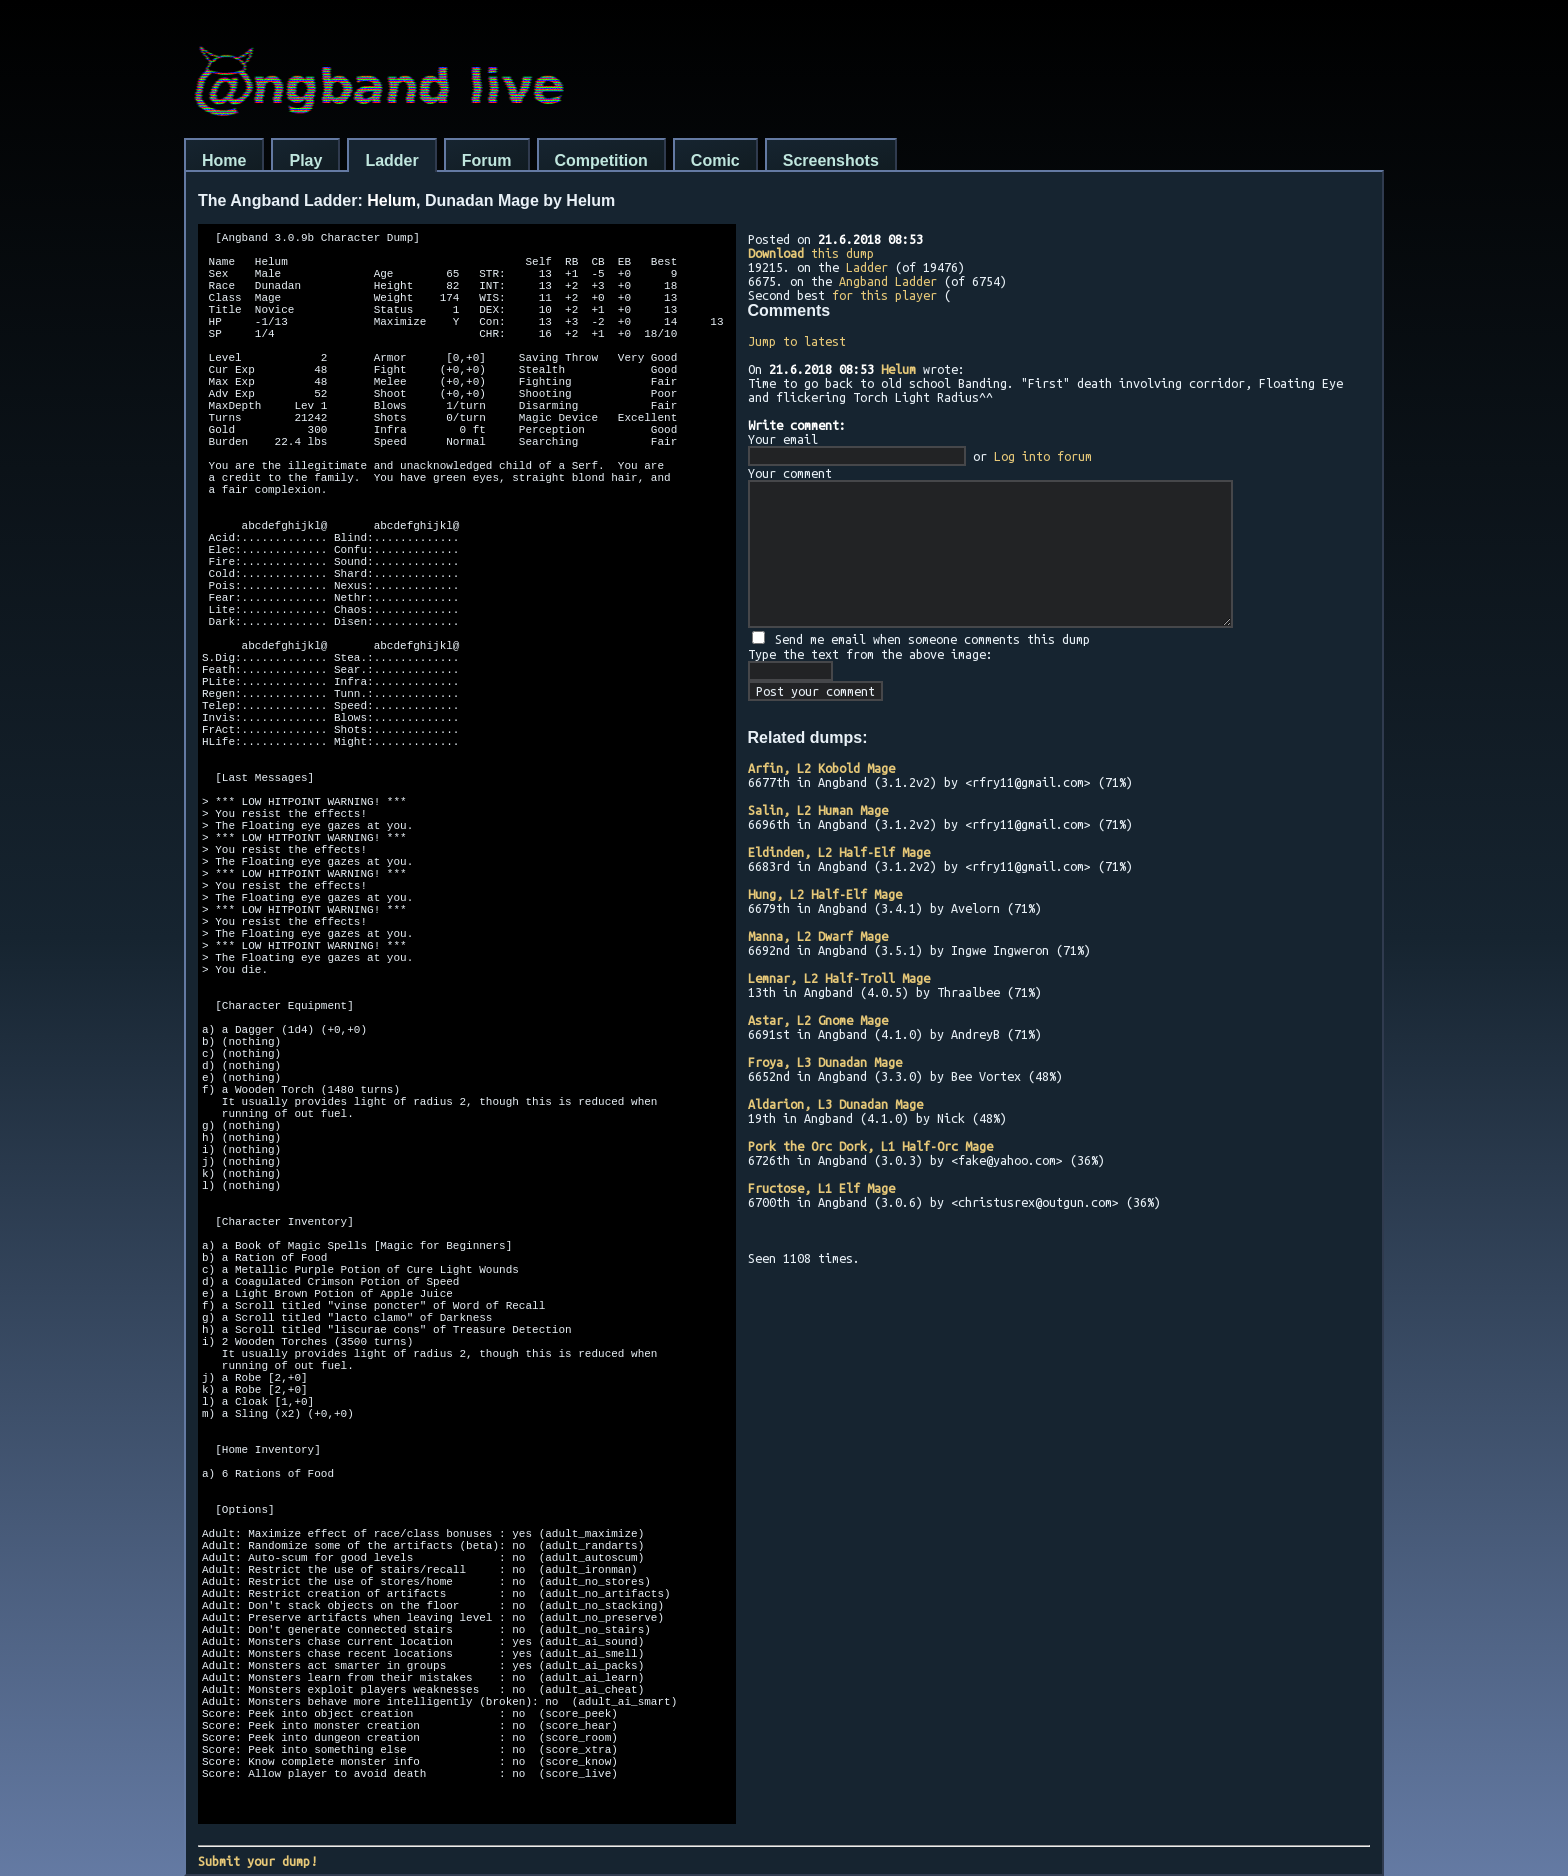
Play (305, 160)
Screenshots (831, 160)
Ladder (391, 160)
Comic (715, 160)
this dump (811, 253)
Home (224, 160)
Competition (601, 160)
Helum (898, 369)
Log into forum (1043, 456)
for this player (884, 295)
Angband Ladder (888, 281)
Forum (487, 160)
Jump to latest (797, 341)
